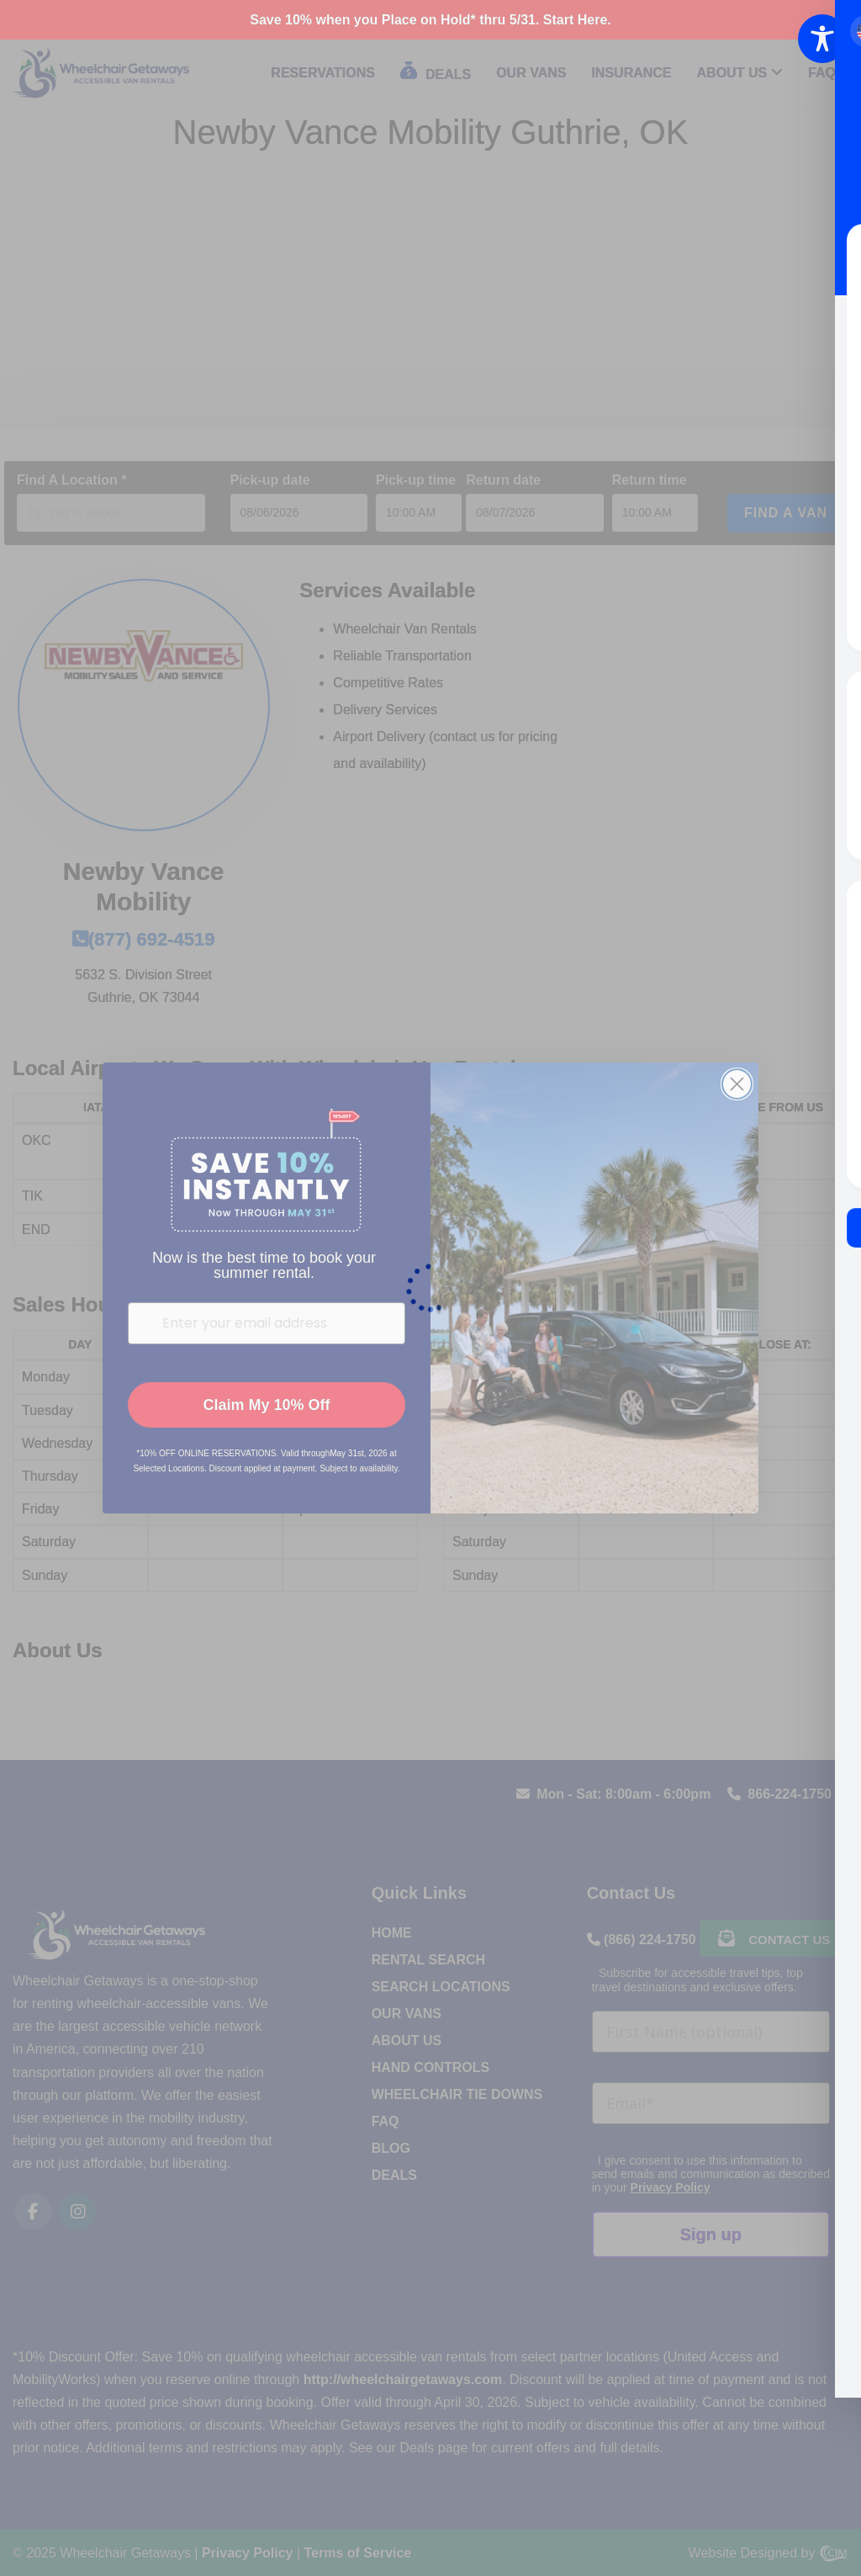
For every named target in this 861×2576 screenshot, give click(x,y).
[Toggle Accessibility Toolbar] (822, 39)
